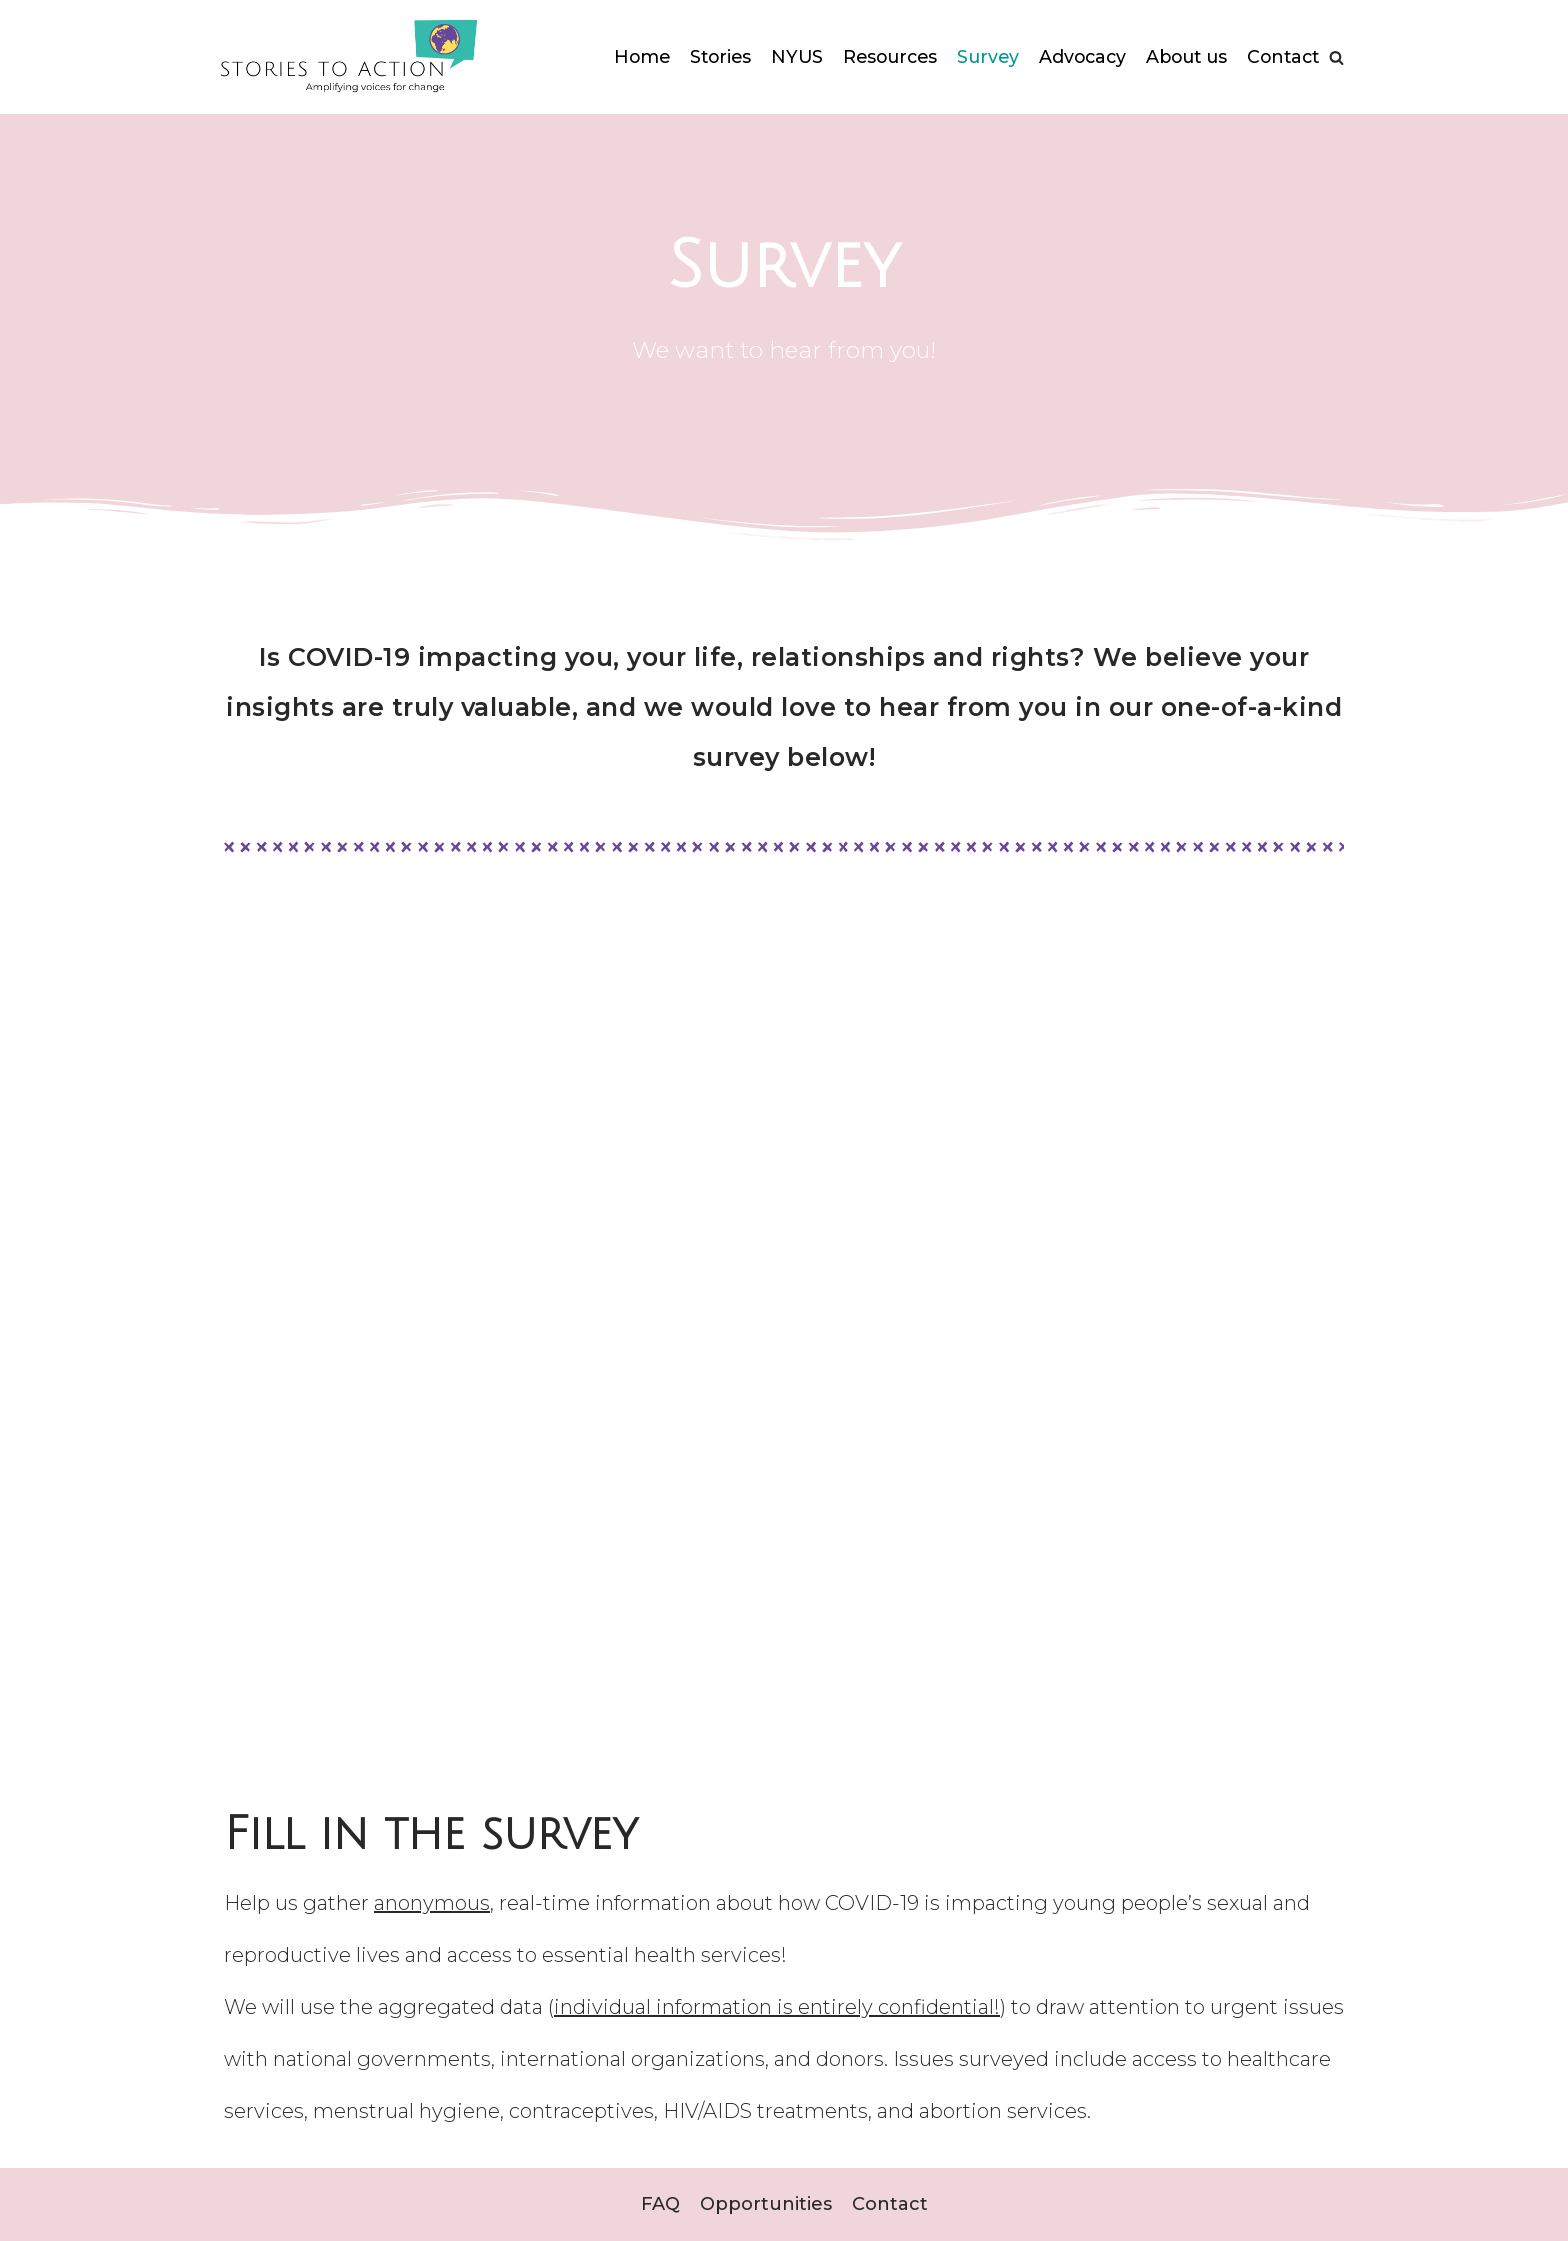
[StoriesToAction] (346, 57)
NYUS (853, 32)
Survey (1051, 32)
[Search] (1336, 57)
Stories (775, 32)
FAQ (660, 2205)
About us (1256, 32)
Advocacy (1148, 32)
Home (694, 32)
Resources (949, 32)
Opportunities (766, 2205)
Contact (1281, 81)
